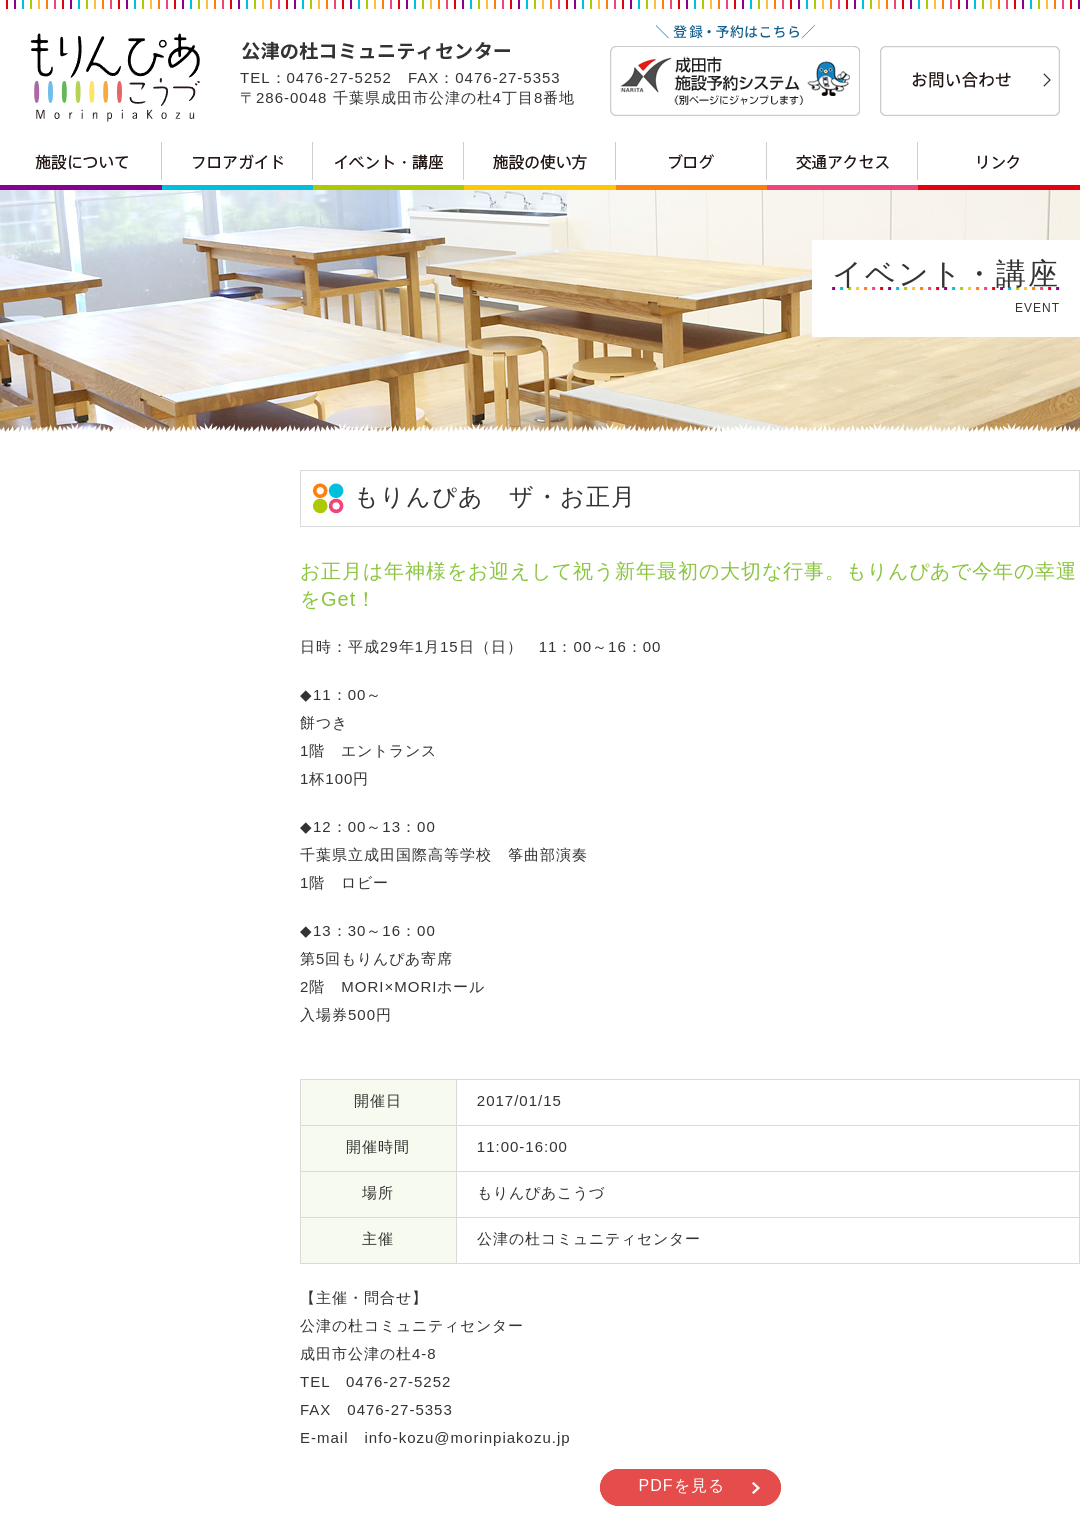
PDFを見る (682, 1485)
